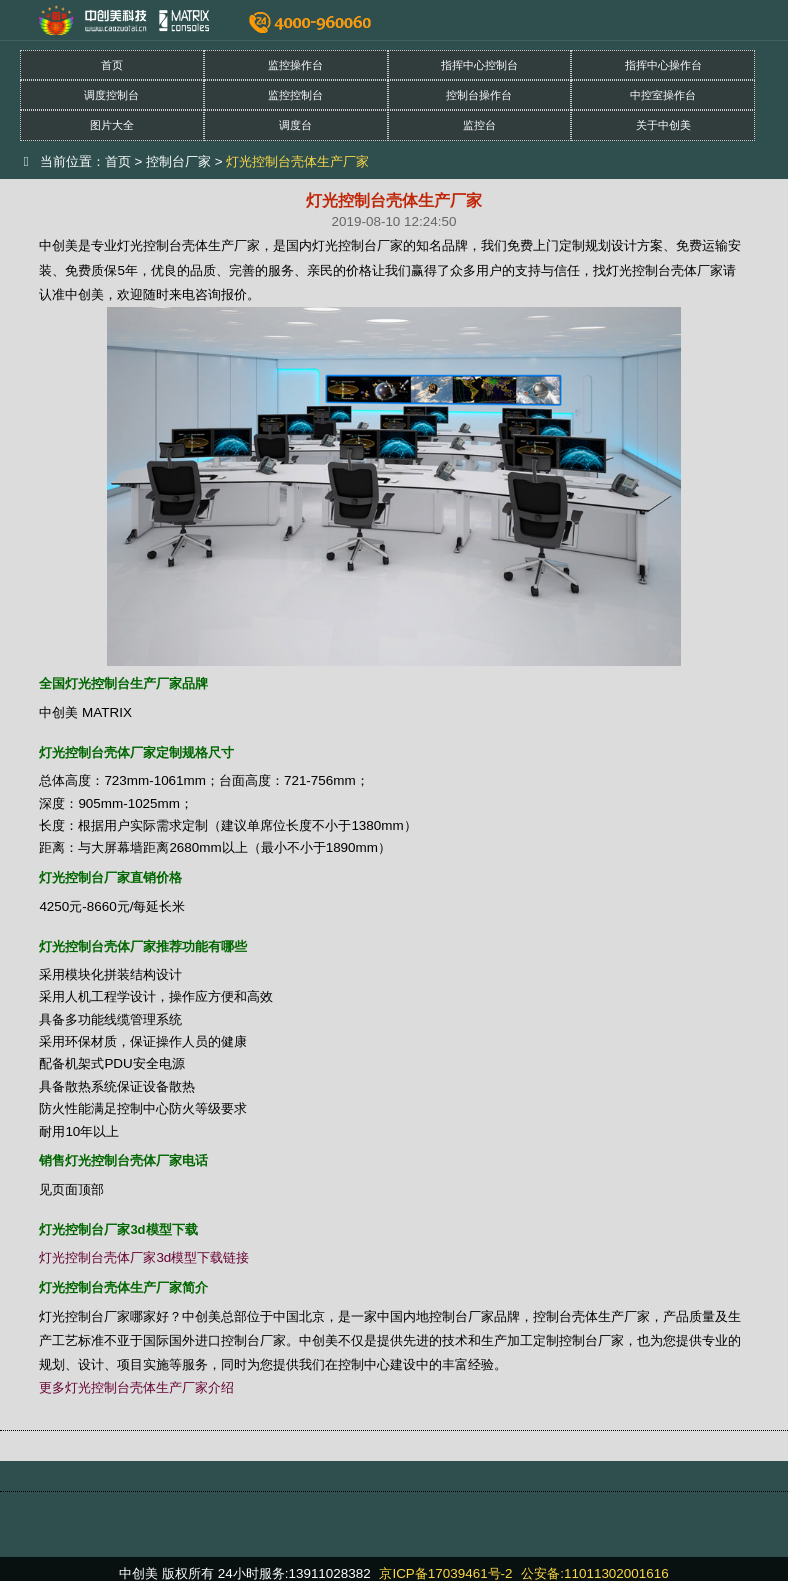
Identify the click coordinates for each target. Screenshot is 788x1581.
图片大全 (112, 125)
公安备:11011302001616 (594, 1573)
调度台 (295, 125)
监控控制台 (295, 95)
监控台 (479, 125)
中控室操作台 (663, 95)
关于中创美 (663, 125)
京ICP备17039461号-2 (445, 1573)
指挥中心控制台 (479, 65)
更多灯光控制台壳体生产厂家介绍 (136, 1387)
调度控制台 (111, 95)
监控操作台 (295, 65)
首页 (112, 65)
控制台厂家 (178, 161)
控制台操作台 (479, 95)
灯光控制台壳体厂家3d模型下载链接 (144, 1257)
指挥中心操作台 (663, 65)
